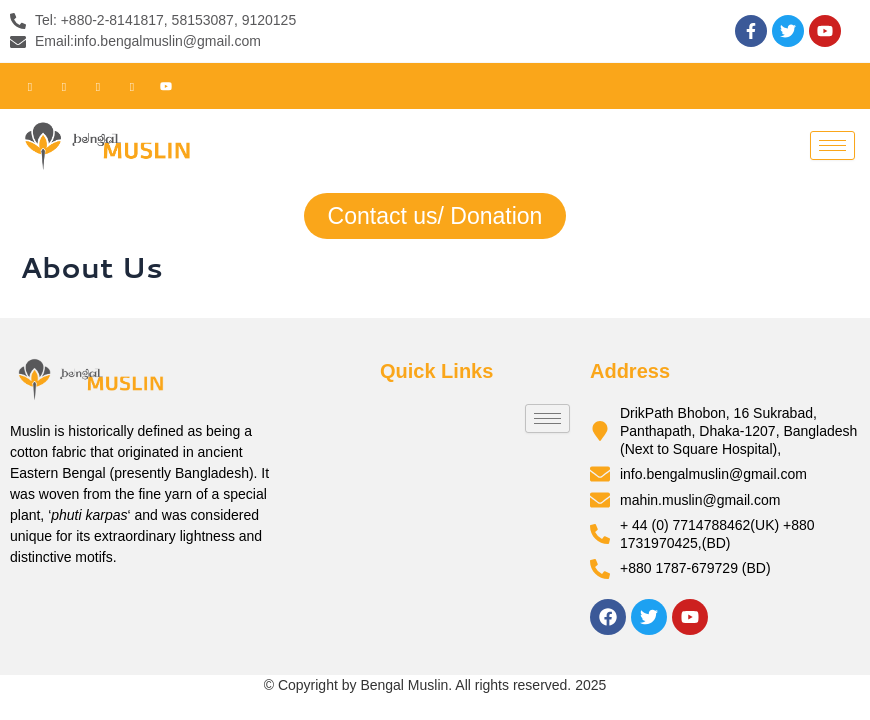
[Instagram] (132, 86)
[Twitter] (64, 86)
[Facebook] (30, 86)
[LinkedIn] (98, 86)
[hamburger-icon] (832, 145)
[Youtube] (166, 86)
